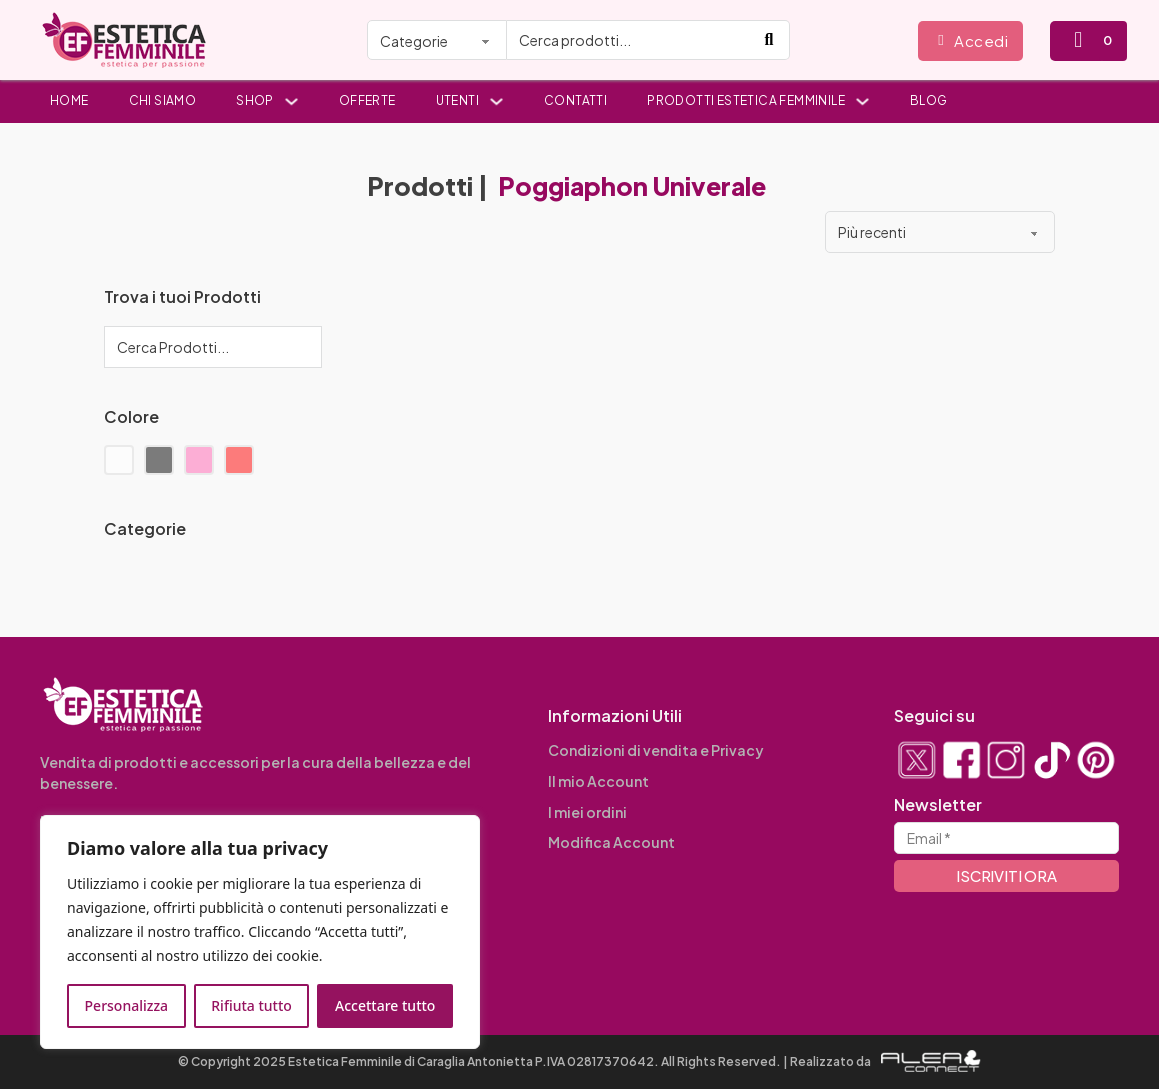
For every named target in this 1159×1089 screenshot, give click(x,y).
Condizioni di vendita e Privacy (656, 750)
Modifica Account (611, 842)
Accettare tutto (385, 1005)
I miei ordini (587, 812)
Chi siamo (163, 100)
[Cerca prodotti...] (628, 40)
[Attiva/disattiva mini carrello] (1078, 40)
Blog (929, 100)
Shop (255, 100)
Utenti (457, 100)
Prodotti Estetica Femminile (746, 100)
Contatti (575, 100)
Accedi (973, 40)
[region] (260, 932)
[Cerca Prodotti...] (213, 347)
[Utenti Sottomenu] (496, 101)
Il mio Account (598, 781)
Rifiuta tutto (251, 1005)
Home (69, 100)
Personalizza (127, 1005)
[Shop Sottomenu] (291, 101)
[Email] (1006, 838)
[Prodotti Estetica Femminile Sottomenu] (862, 101)
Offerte (367, 100)
